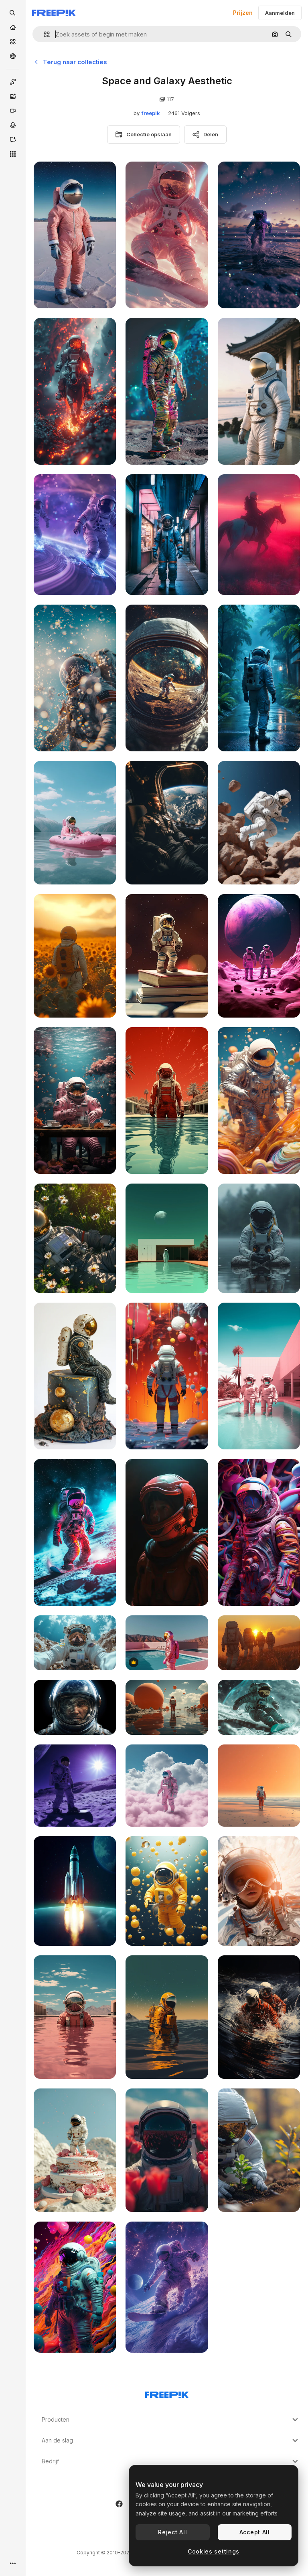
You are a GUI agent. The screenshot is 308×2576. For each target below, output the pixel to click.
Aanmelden (280, 13)
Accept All (254, 2532)
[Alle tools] (12, 154)
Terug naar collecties (70, 62)
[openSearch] (12, 12)
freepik (151, 113)
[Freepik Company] (166, 2393)
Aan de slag (171, 2440)
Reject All (172, 2532)
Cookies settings (213, 2551)
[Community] (12, 56)
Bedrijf (171, 2461)
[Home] (12, 27)
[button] (43, 34)
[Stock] (12, 41)
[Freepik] (54, 13)
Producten (171, 2419)
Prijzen (243, 12)
